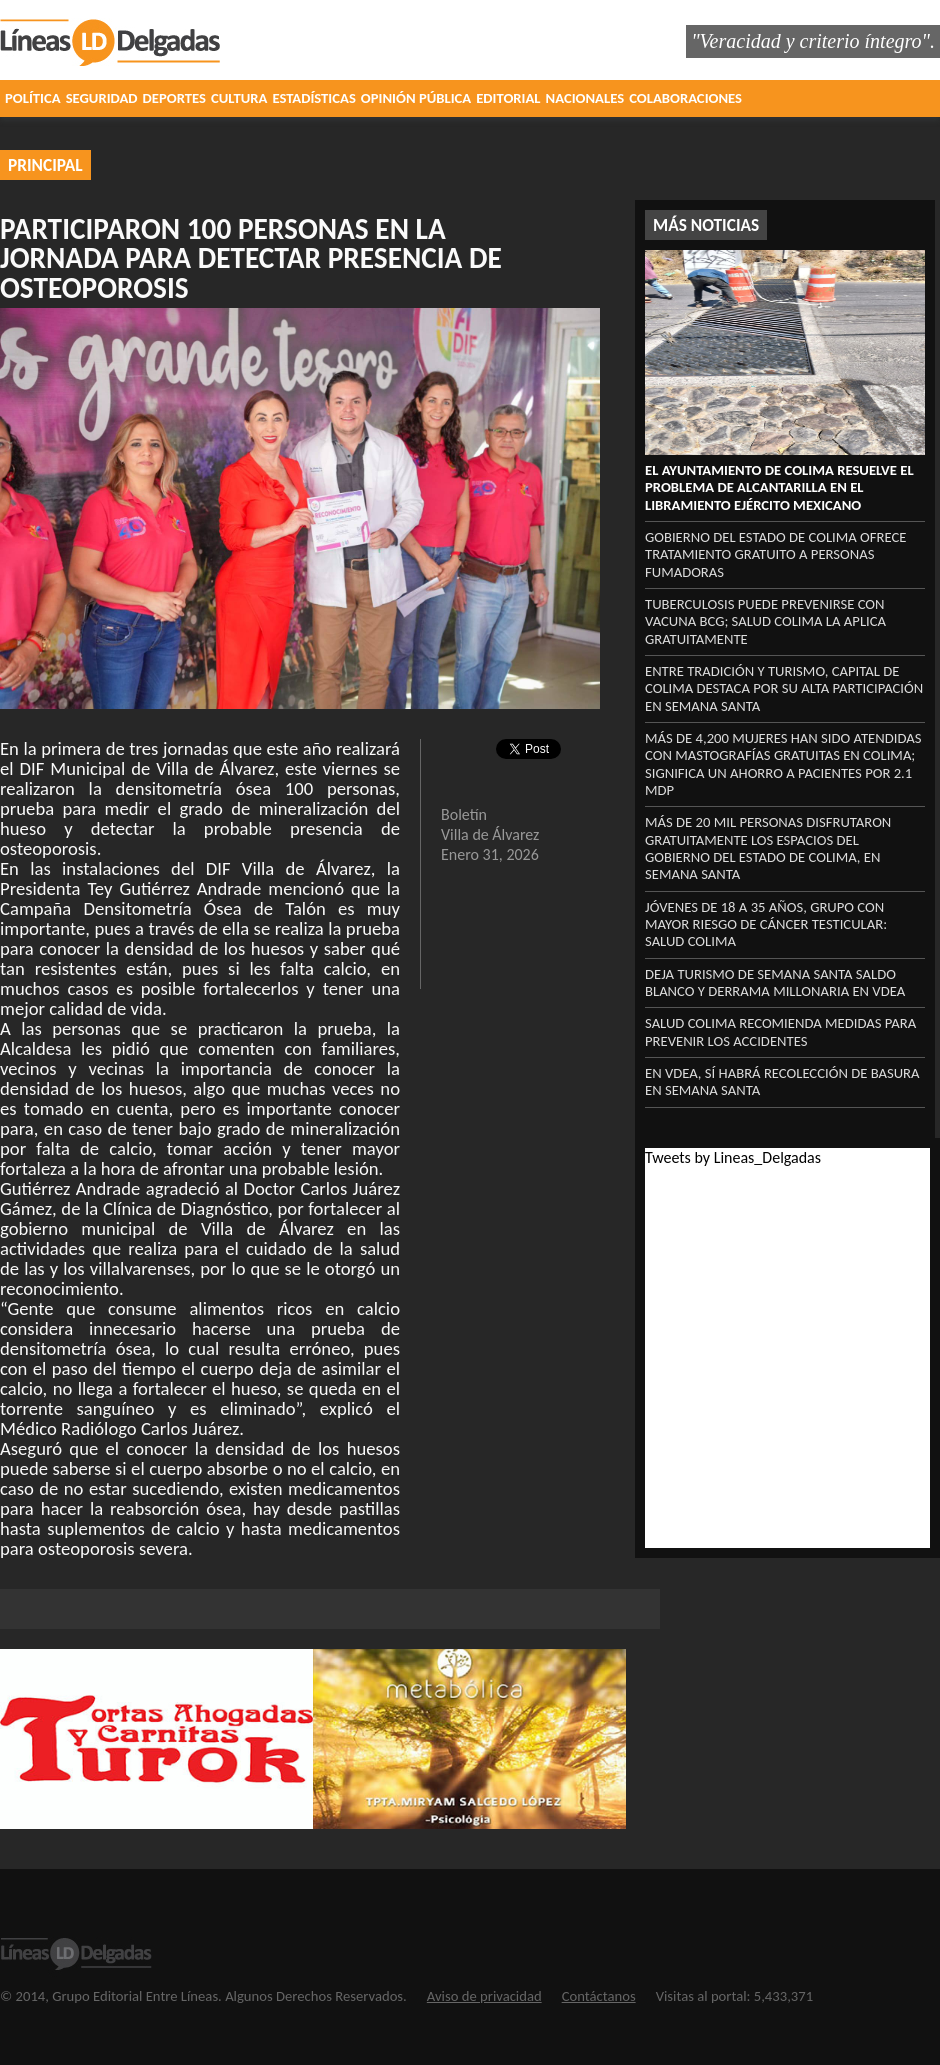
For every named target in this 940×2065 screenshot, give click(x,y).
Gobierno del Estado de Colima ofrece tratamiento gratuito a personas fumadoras (775, 554)
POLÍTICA (33, 98)
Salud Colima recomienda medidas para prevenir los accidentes (780, 1031)
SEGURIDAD (102, 98)
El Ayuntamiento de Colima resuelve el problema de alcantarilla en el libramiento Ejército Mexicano (779, 487)
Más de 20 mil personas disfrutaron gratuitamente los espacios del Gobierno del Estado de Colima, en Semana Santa (768, 848)
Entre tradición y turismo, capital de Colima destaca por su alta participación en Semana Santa (784, 688)
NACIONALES (585, 98)
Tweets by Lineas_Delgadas (733, 1157)
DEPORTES (174, 98)
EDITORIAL (508, 98)
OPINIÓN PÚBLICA (416, 98)
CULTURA (239, 98)
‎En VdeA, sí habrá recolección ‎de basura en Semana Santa (782, 1081)
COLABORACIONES (685, 98)
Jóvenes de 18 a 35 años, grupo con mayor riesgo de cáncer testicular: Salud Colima (766, 924)
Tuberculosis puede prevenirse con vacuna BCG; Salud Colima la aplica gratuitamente (765, 621)
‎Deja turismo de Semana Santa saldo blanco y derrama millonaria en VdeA (775, 982)
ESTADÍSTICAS (313, 98)
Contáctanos (599, 1996)
